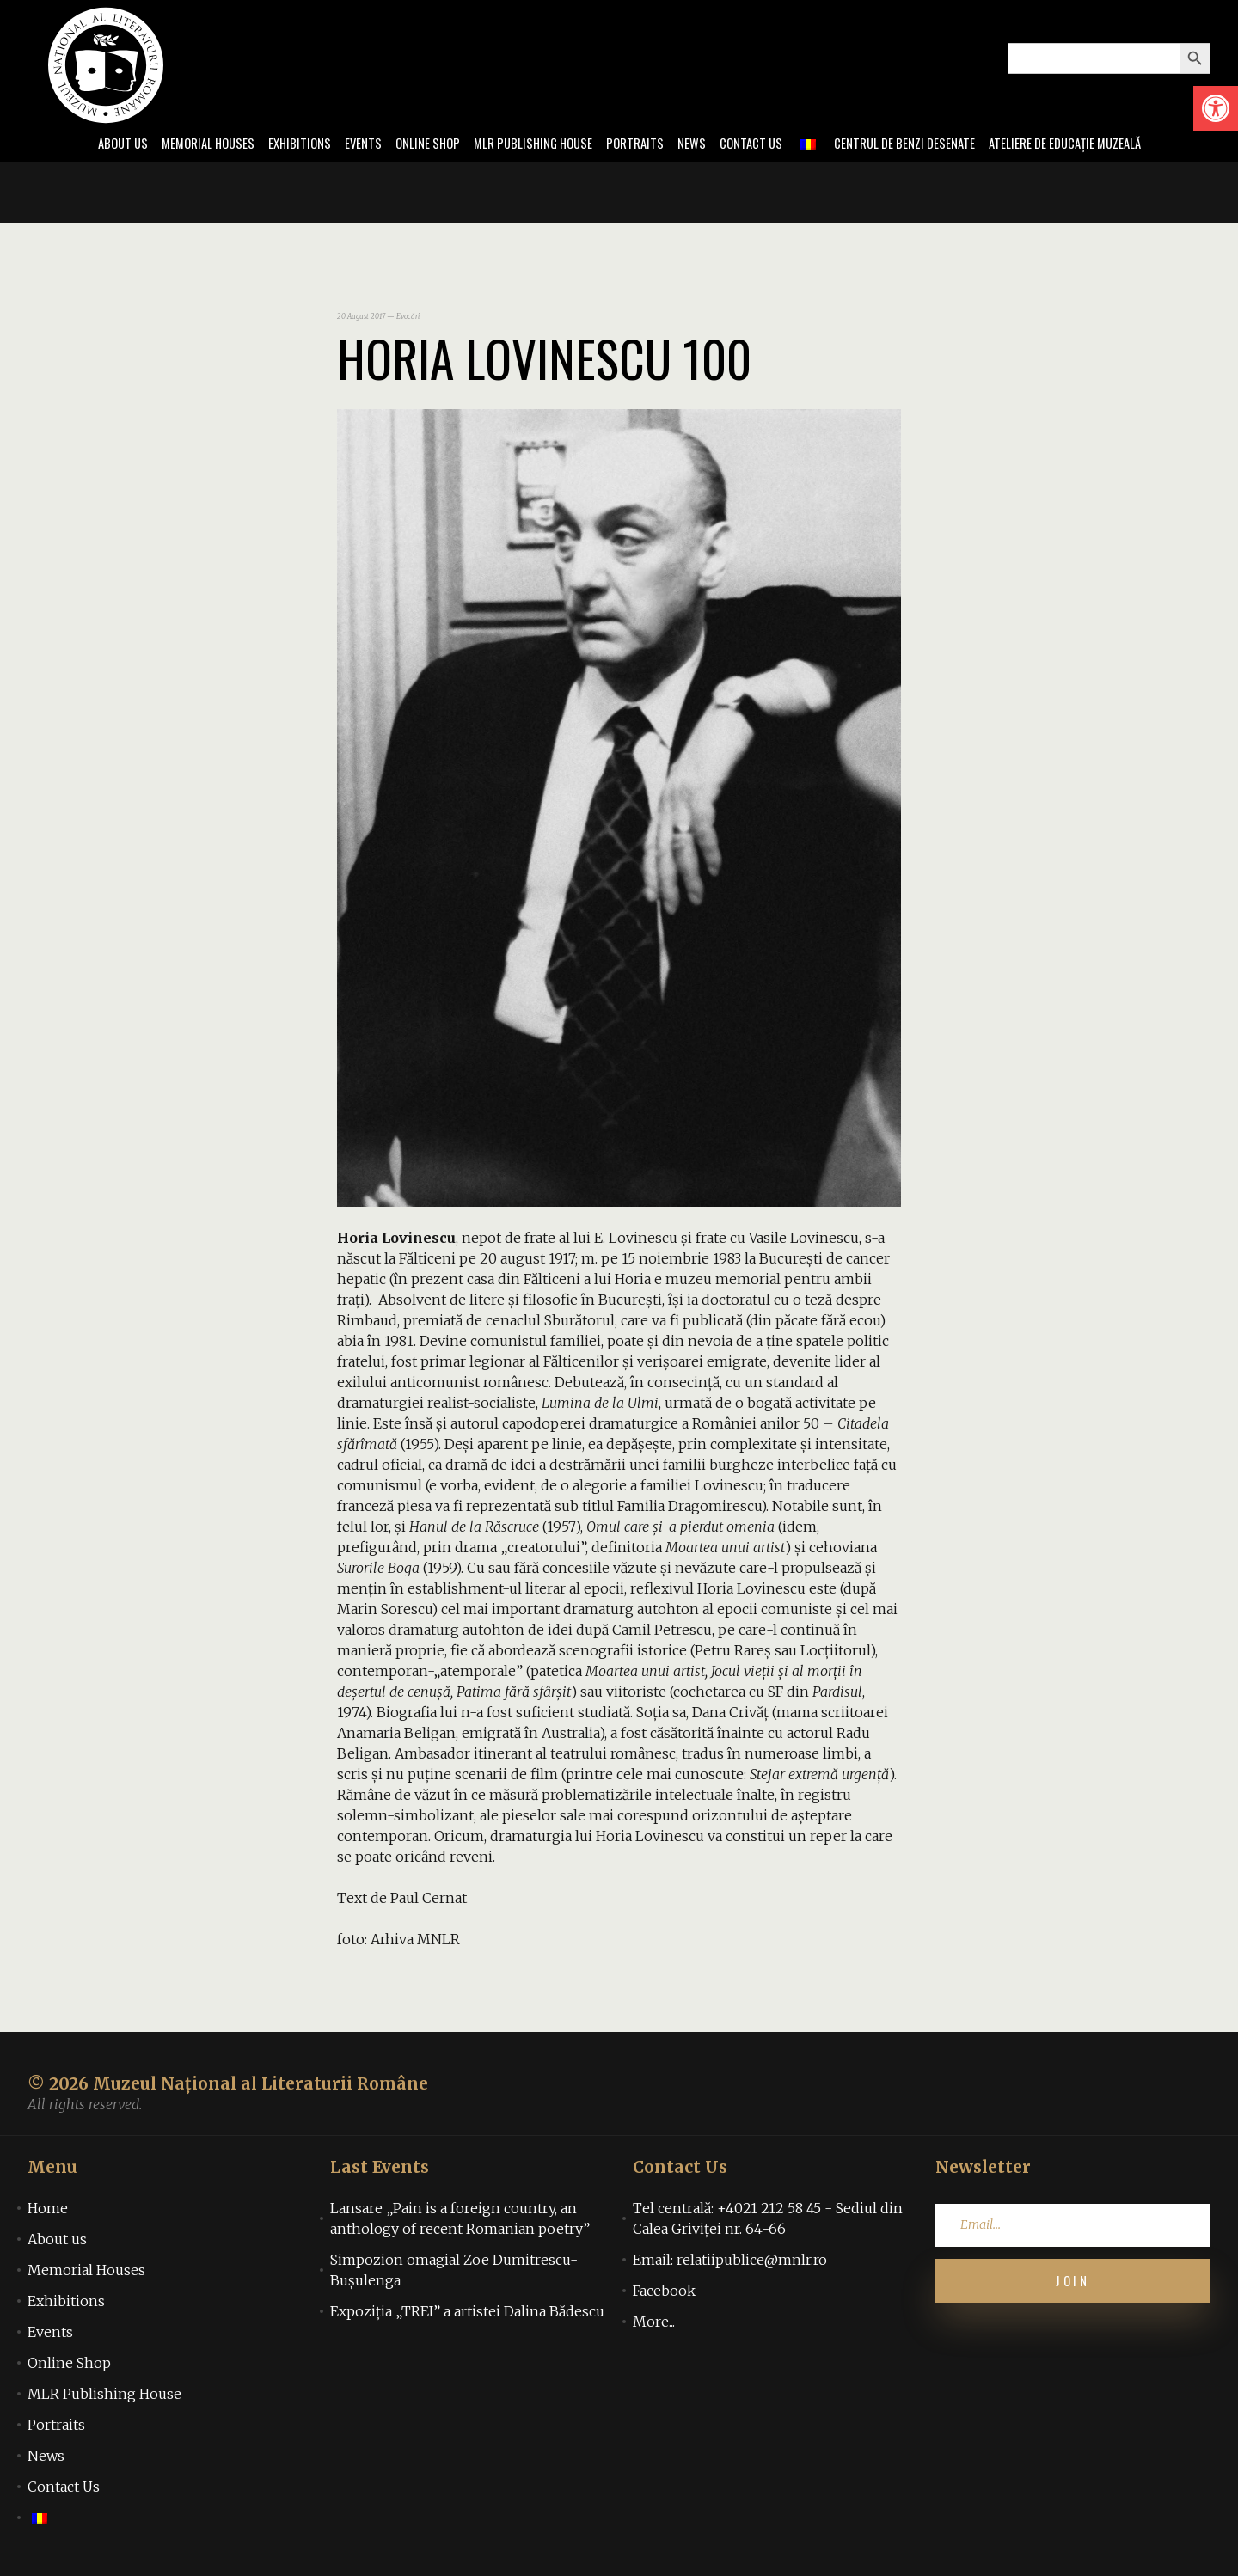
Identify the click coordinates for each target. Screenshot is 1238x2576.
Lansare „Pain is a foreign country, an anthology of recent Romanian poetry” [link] (460, 2220)
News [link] (695, 144)
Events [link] (347, 144)
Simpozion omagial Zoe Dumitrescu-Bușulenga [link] (454, 2272)
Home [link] (48, 2209)
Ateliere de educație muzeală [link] (1090, 144)
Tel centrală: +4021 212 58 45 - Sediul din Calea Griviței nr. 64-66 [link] (768, 2220)
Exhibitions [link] (281, 144)
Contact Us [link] (757, 144)
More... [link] (654, 2323)
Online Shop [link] (415, 144)
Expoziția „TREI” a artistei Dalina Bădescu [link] (467, 2313)
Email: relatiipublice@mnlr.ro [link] (730, 2261)
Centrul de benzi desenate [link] (918, 144)
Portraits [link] (635, 144)
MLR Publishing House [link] (527, 144)
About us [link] (92, 144)
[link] (1215, 108)
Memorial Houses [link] (183, 144)
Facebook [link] (664, 2292)
